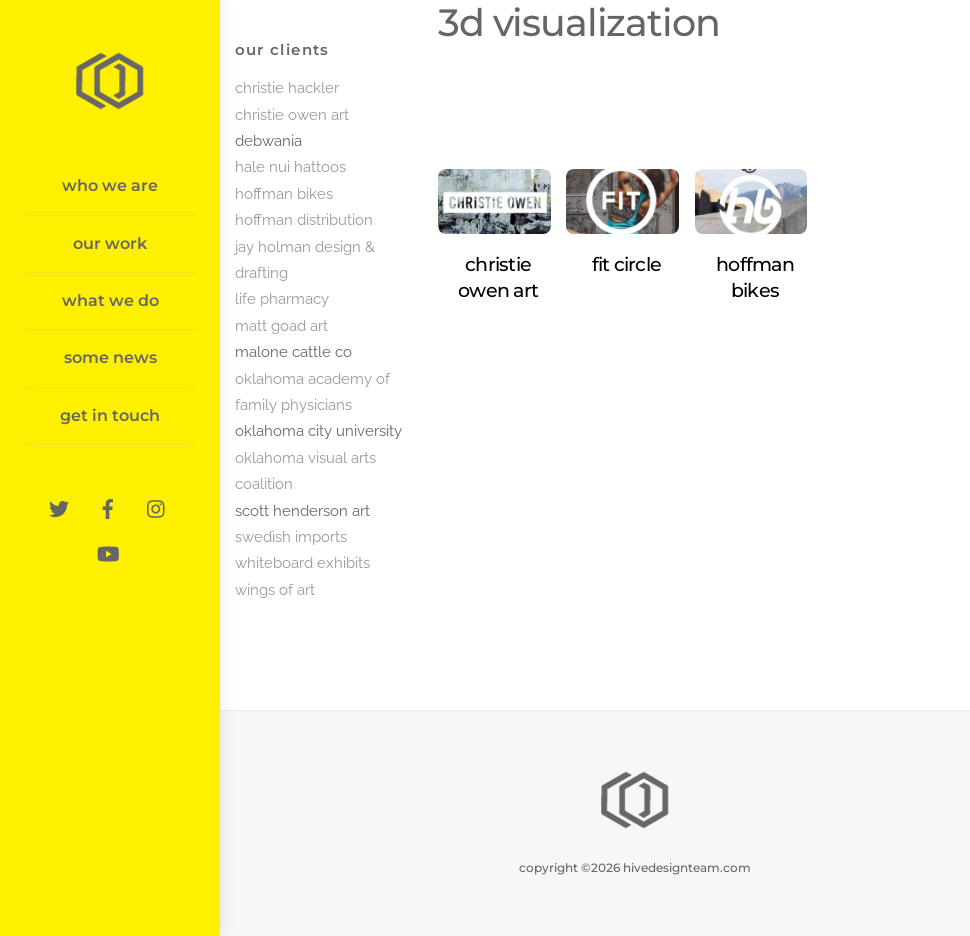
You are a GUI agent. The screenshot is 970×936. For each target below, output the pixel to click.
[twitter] (59, 505)
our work (110, 243)
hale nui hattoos (290, 167)
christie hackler (287, 88)
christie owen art (292, 115)
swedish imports (291, 537)
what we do (110, 300)
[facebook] (108, 505)
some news (110, 357)
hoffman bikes (284, 194)
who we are (110, 185)
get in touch (110, 415)
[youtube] (108, 550)
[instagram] (157, 505)
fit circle (627, 264)
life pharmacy (282, 299)
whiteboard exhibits (302, 563)
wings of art (275, 590)
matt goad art (281, 326)
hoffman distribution (304, 220)
